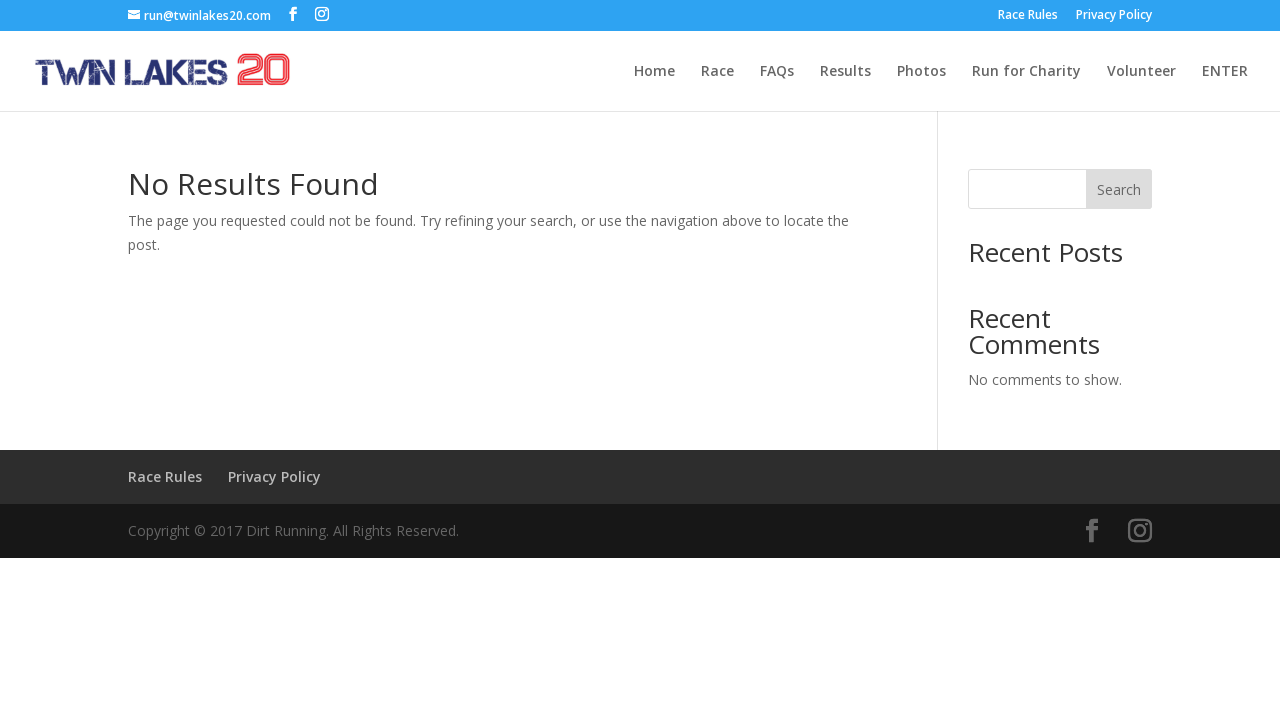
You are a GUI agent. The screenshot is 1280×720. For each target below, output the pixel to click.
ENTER (1225, 72)
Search (1119, 189)
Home (654, 72)
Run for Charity (1026, 72)
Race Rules (1028, 16)
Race (717, 72)
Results (845, 72)
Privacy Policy (1114, 16)
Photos (921, 72)
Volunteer (1141, 72)
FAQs (777, 72)
